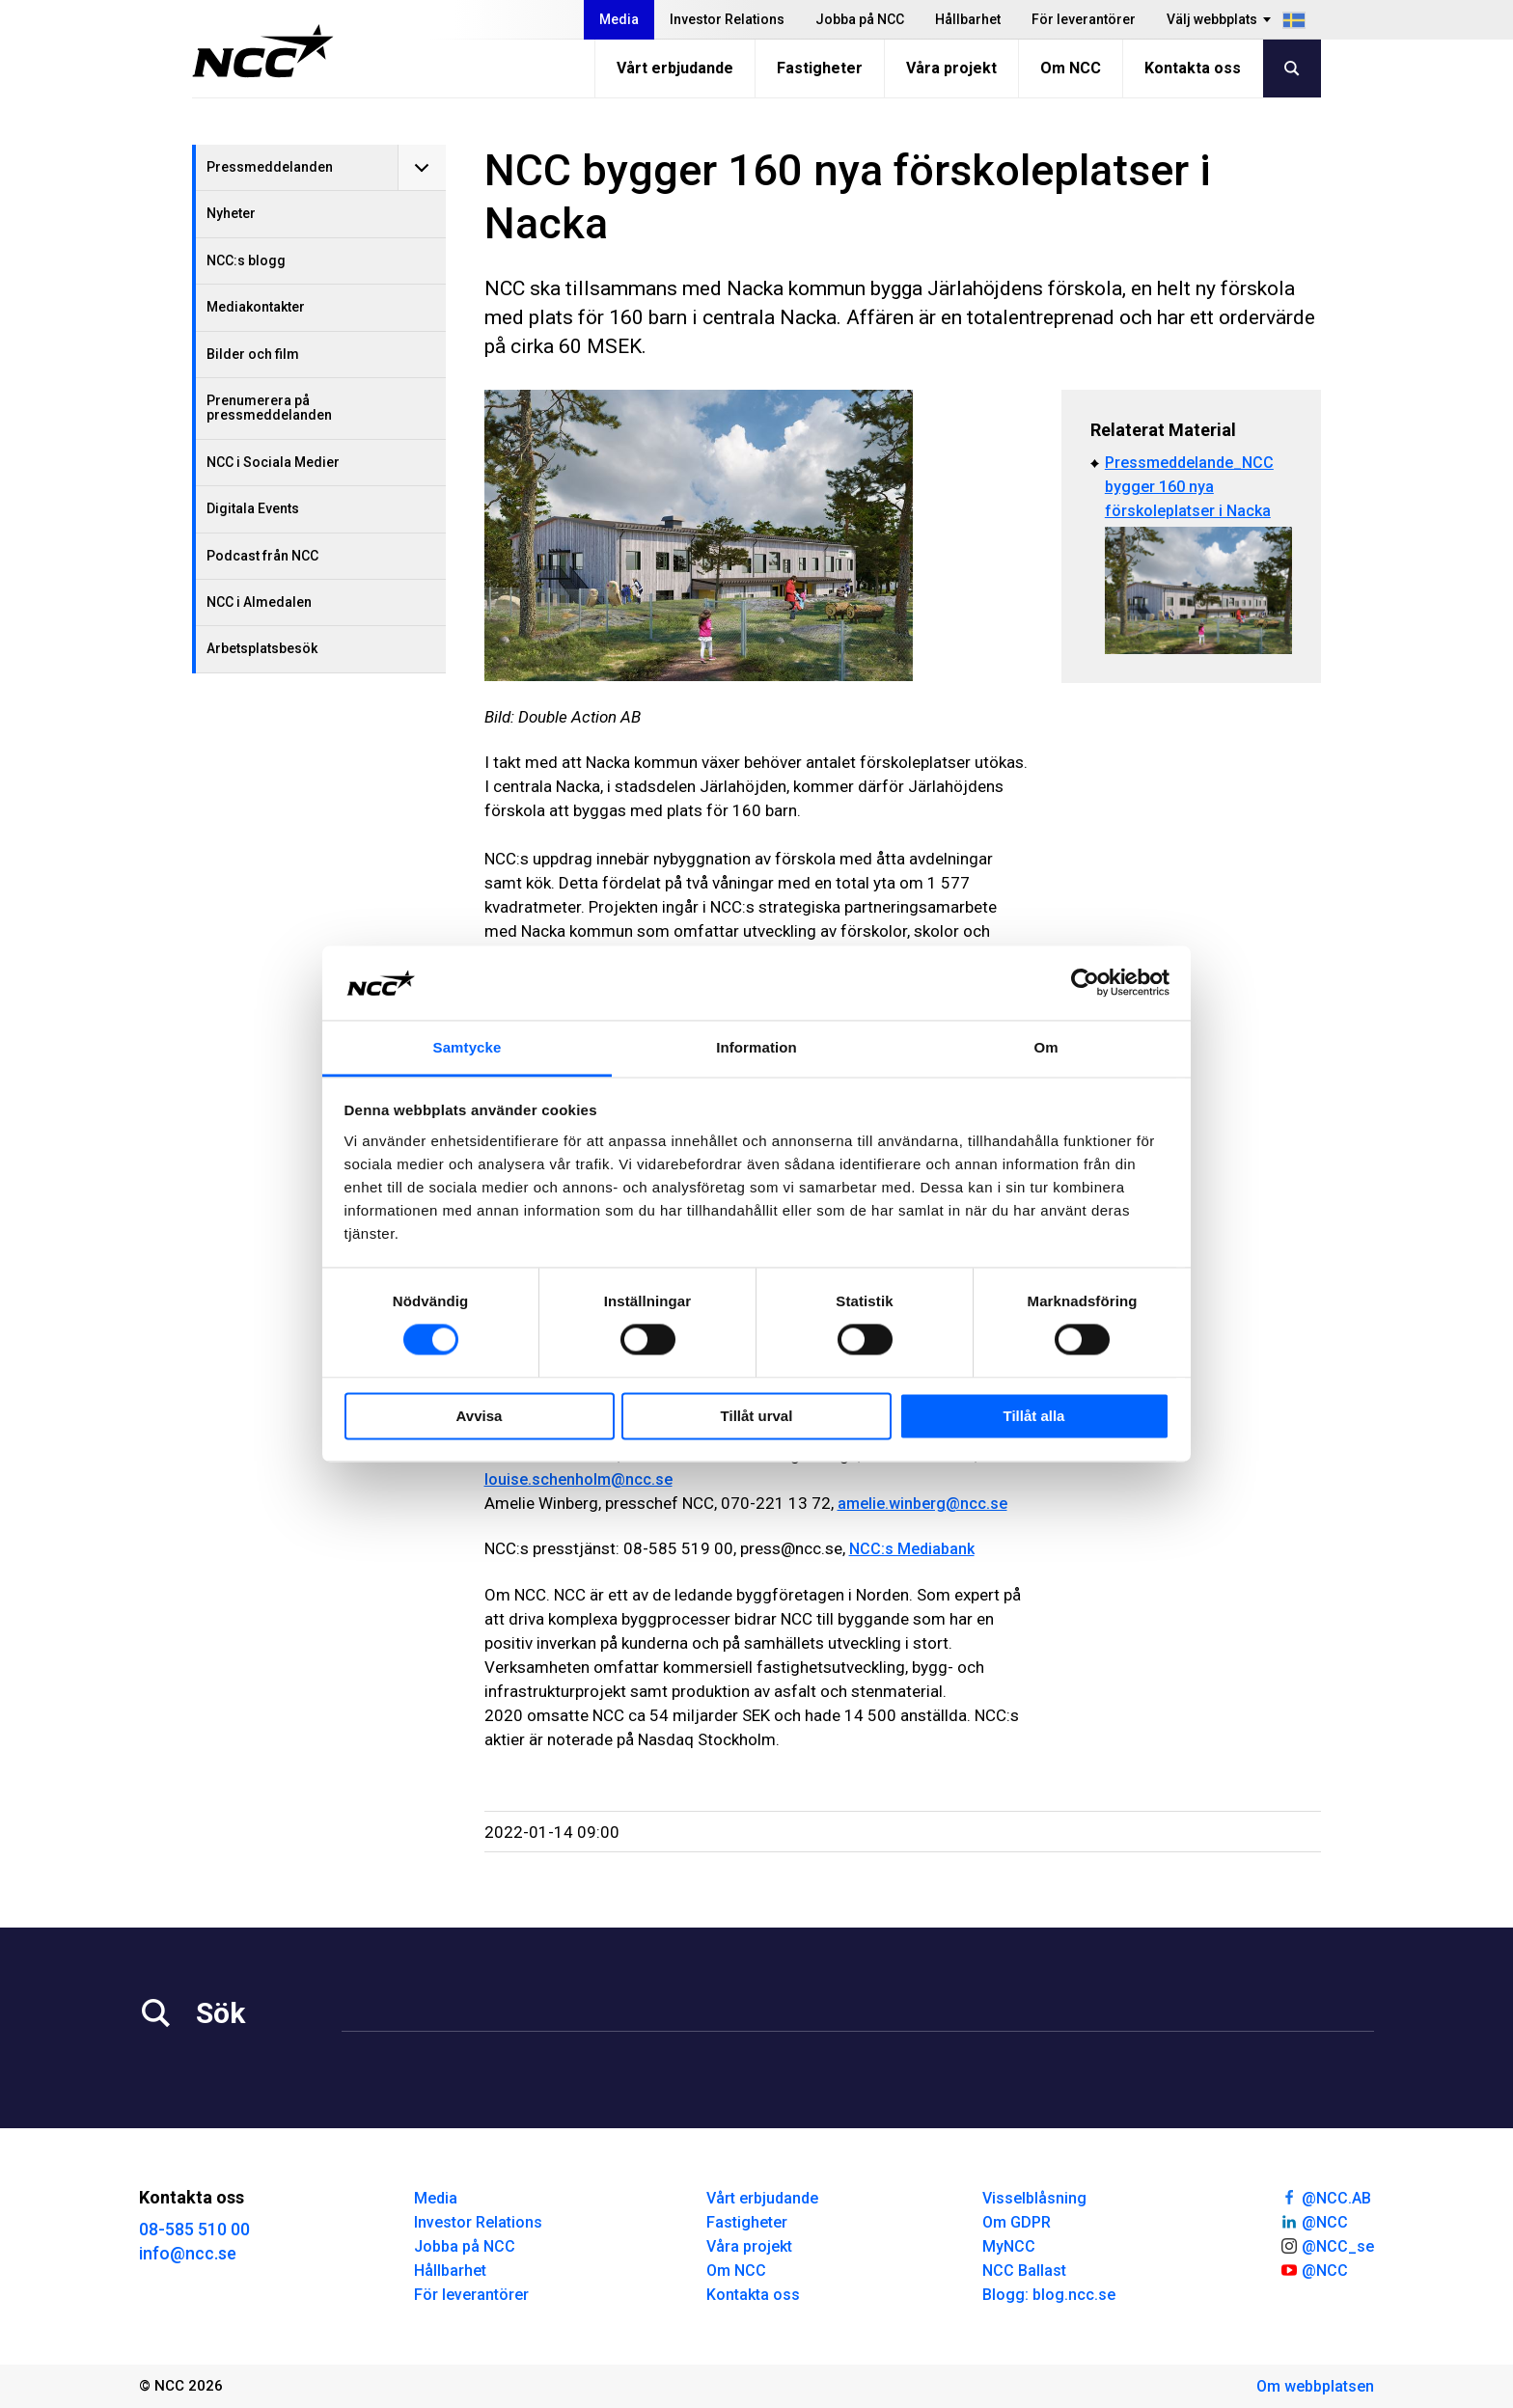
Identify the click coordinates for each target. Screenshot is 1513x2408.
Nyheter (231, 213)
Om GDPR (1016, 2222)
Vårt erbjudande (675, 68)
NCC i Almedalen (259, 602)
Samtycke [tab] (467, 1047)
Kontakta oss (1192, 68)
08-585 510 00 (194, 2229)
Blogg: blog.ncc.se (1048, 2294)
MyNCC (1008, 2246)
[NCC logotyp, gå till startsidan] (263, 51)
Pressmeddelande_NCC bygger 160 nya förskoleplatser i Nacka (1189, 486)
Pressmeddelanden (269, 167)
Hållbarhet (968, 19)
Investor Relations (727, 19)
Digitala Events (252, 508)
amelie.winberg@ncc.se (922, 1503)
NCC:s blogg (246, 260)
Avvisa (479, 1416)
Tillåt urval (757, 1416)
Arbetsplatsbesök (261, 648)
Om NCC (1070, 68)
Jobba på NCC (859, 19)
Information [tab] (756, 1047)
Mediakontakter (255, 307)
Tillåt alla (1034, 1416)
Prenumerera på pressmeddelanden (269, 408)
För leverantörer (1084, 19)
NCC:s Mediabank (912, 1549)
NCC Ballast (1024, 2270)
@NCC (1313, 2220)
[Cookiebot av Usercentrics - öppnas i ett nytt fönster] (1085, 983)
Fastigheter (820, 68)
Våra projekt (951, 68)
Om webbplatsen (1315, 2386)
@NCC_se (1326, 2245)
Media (619, 19)
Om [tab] (1045, 1047)
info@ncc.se (187, 2253)
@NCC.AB (1325, 2196)
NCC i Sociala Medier (273, 462)
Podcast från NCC (262, 555)
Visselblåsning (1034, 2198)
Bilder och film (252, 354)
